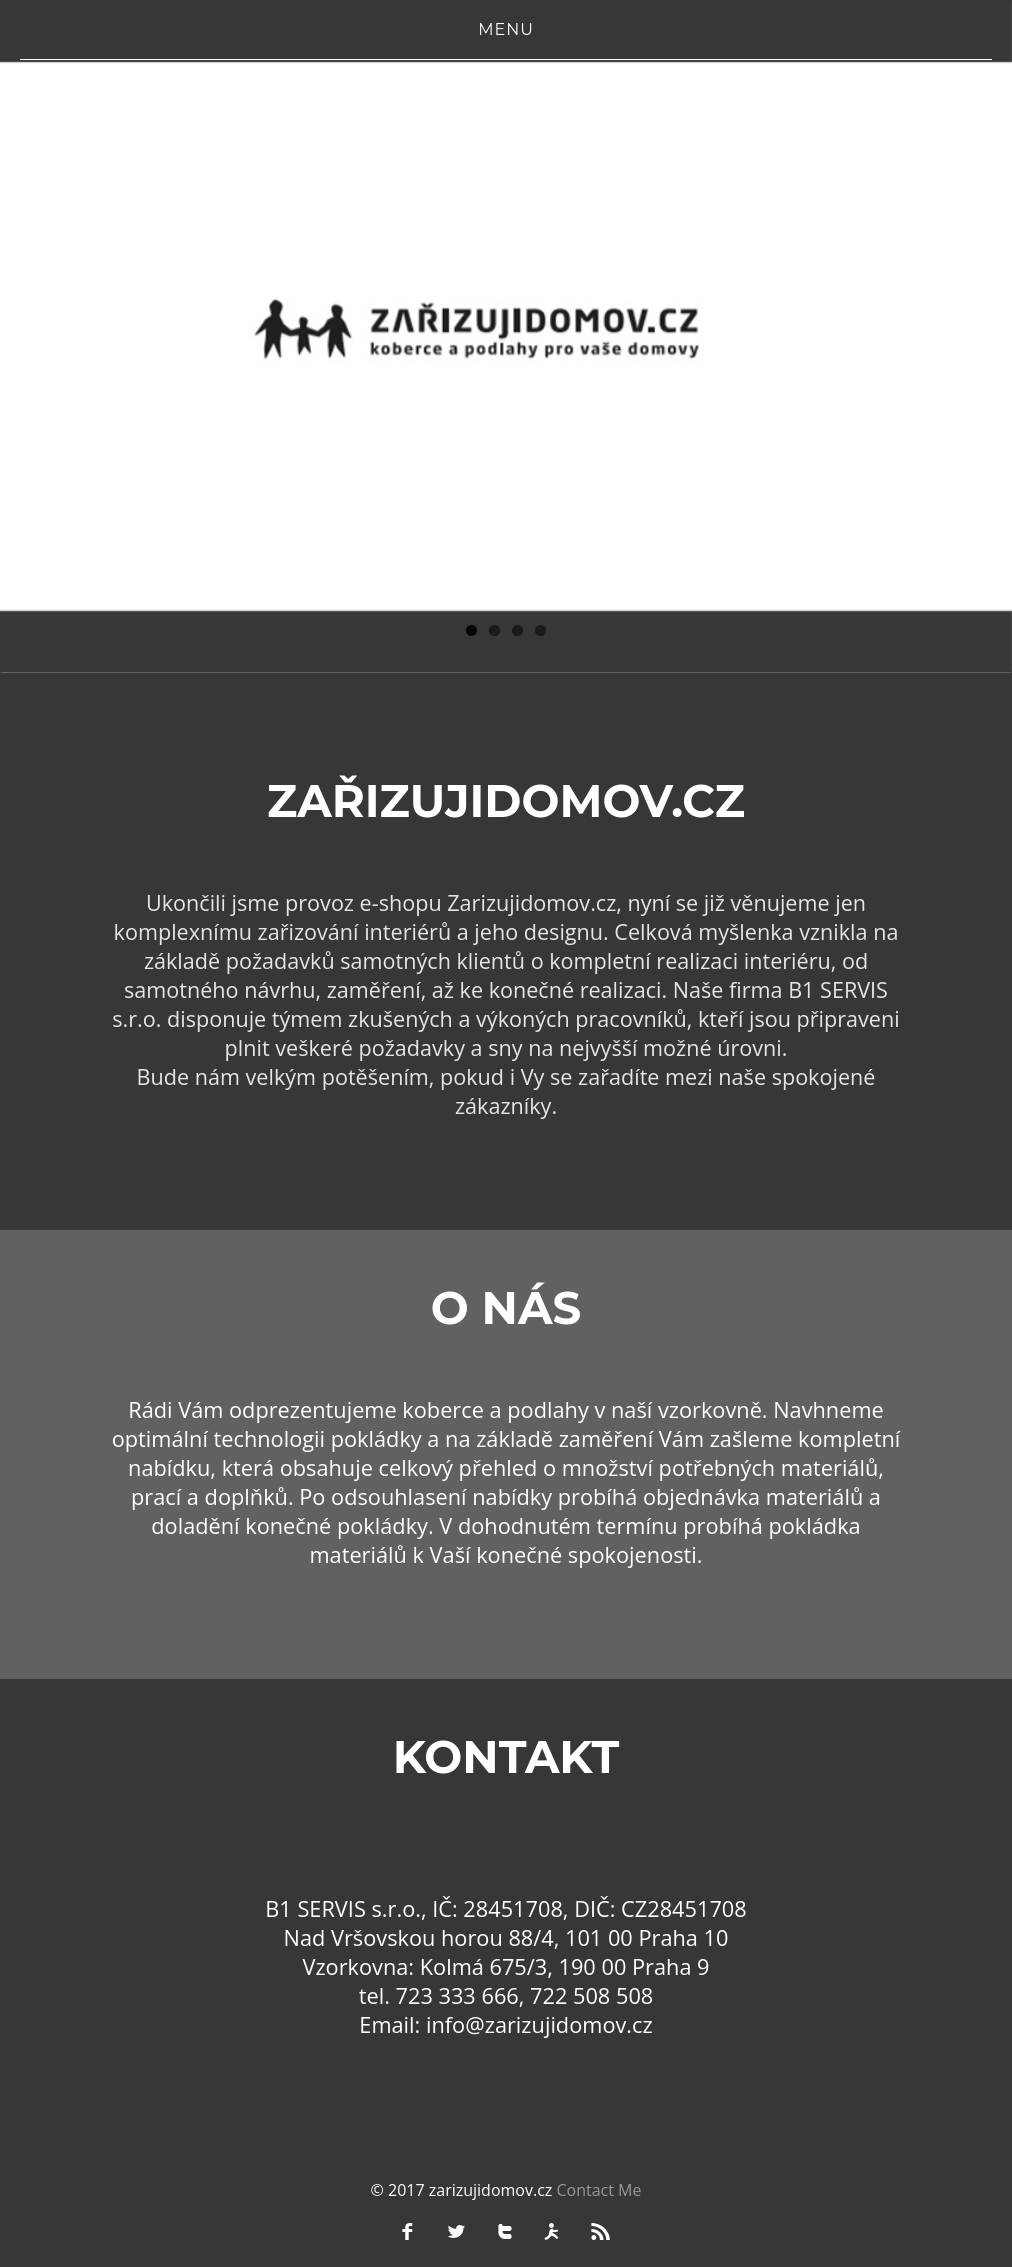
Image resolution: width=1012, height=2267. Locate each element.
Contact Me (598, 2190)
